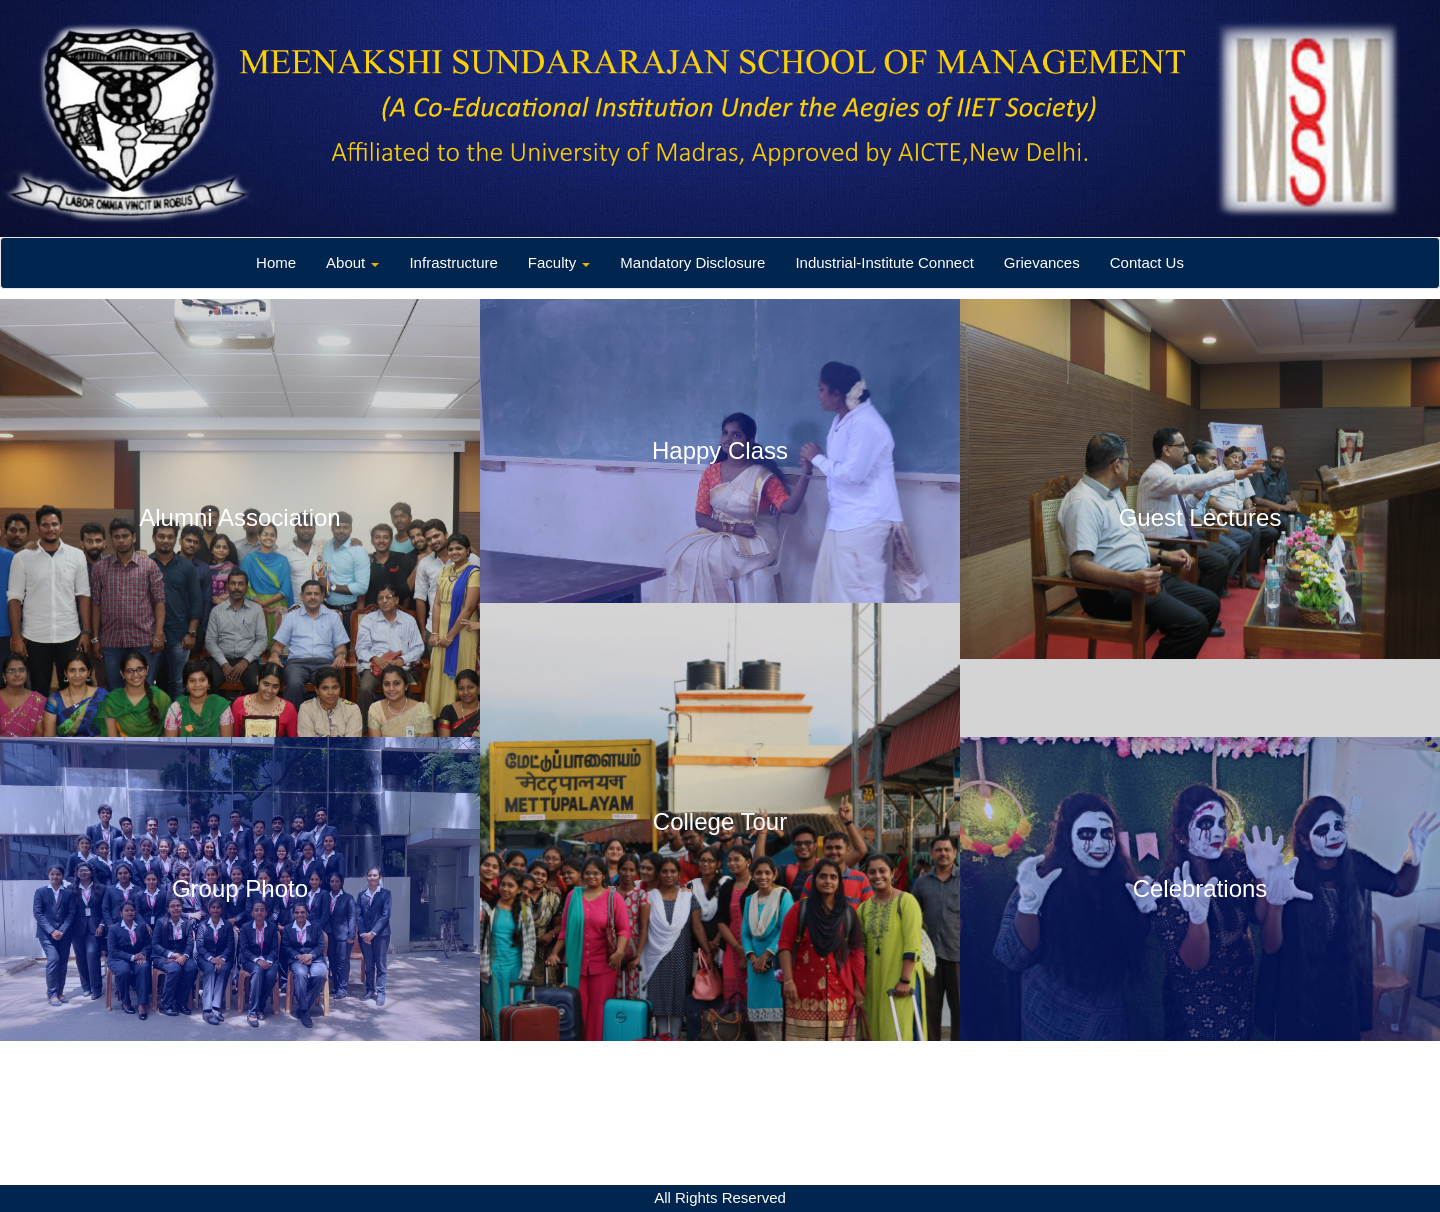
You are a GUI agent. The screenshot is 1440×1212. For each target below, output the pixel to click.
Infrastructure (453, 262)
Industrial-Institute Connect (884, 262)
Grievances (1042, 262)
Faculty (559, 262)
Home (276, 262)
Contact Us (1147, 262)
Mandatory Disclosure (692, 262)
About (352, 262)
